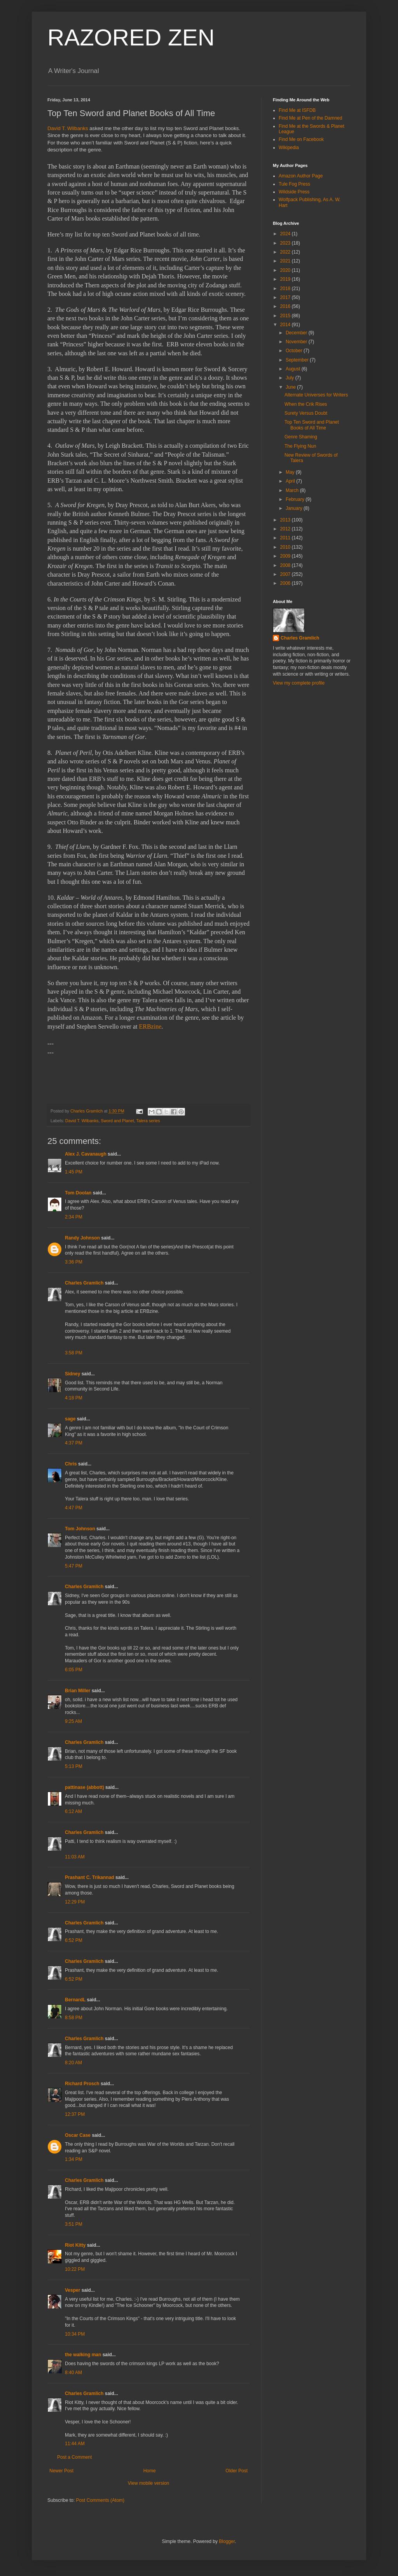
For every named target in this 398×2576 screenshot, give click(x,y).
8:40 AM (73, 2372)
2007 (286, 574)
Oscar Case (78, 2135)
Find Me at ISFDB (297, 110)
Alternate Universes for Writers (316, 395)
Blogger (227, 2541)
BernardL (75, 1999)
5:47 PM (73, 1566)
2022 (286, 252)
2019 (286, 279)
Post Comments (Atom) (100, 2500)
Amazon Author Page (301, 176)
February (295, 499)
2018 (286, 288)
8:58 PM (73, 2017)
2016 (286, 306)
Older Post (236, 2470)
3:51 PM (73, 2224)
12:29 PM (75, 1902)
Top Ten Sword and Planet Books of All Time (312, 424)
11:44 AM (75, 2443)
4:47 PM (73, 1507)
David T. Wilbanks (67, 128)
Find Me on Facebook (301, 139)
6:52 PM (73, 1940)
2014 (286, 324)
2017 (286, 297)
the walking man (83, 2354)
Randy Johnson (82, 1238)
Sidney (72, 1374)
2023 (286, 243)
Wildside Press (294, 192)
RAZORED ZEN (131, 37)
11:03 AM (75, 1857)
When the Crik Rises (306, 404)
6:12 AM (73, 1811)
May (291, 472)
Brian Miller (77, 1690)
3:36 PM (73, 1262)
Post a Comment (74, 2457)
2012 (286, 529)
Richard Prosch (82, 2083)
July (290, 378)
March (293, 490)
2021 (286, 261)
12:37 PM (75, 2114)
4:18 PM (73, 1398)
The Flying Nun (300, 446)
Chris (71, 1464)
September (298, 360)
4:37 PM (73, 1443)
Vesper (72, 2290)
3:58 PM (73, 1353)
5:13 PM (73, 1766)
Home (149, 2470)
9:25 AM (73, 1721)
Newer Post (61, 2470)
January (295, 508)
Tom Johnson (80, 1528)
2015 (286, 315)
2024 (286, 233)
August (294, 369)
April (291, 481)
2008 (286, 565)
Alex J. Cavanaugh (85, 1154)
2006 (286, 583)
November (297, 341)
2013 (286, 520)
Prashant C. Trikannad (89, 1877)
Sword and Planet (117, 1120)
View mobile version (148, 2483)
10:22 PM (75, 2269)
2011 (286, 538)
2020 (286, 270)
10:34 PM (75, 2334)
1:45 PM (73, 1172)
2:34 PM (73, 1217)
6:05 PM (73, 1669)
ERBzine (150, 1026)
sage (70, 1419)
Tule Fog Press (294, 184)
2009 (286, 556)
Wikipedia (289, 147)
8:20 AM (73, 2062)
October (295, 350)
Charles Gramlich (84, 1283)
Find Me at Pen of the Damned (310, 118)
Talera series (148, 1120)
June (291, 387)
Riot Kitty (75, 2245)
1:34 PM (73, 2159)
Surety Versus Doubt (306, 413)
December (297, 332)
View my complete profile (299, 683)
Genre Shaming (301, 437)
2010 (286, 547)
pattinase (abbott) (84, 1787)
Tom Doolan (78, 1193)
